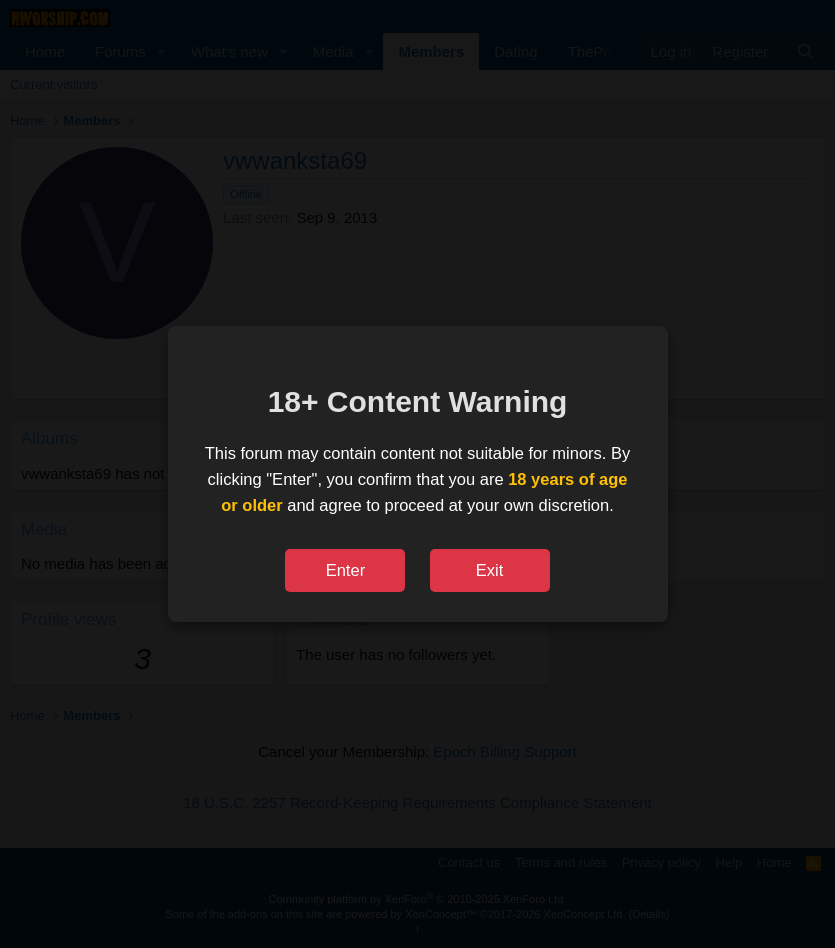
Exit (490, 570)
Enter (345, 570)
